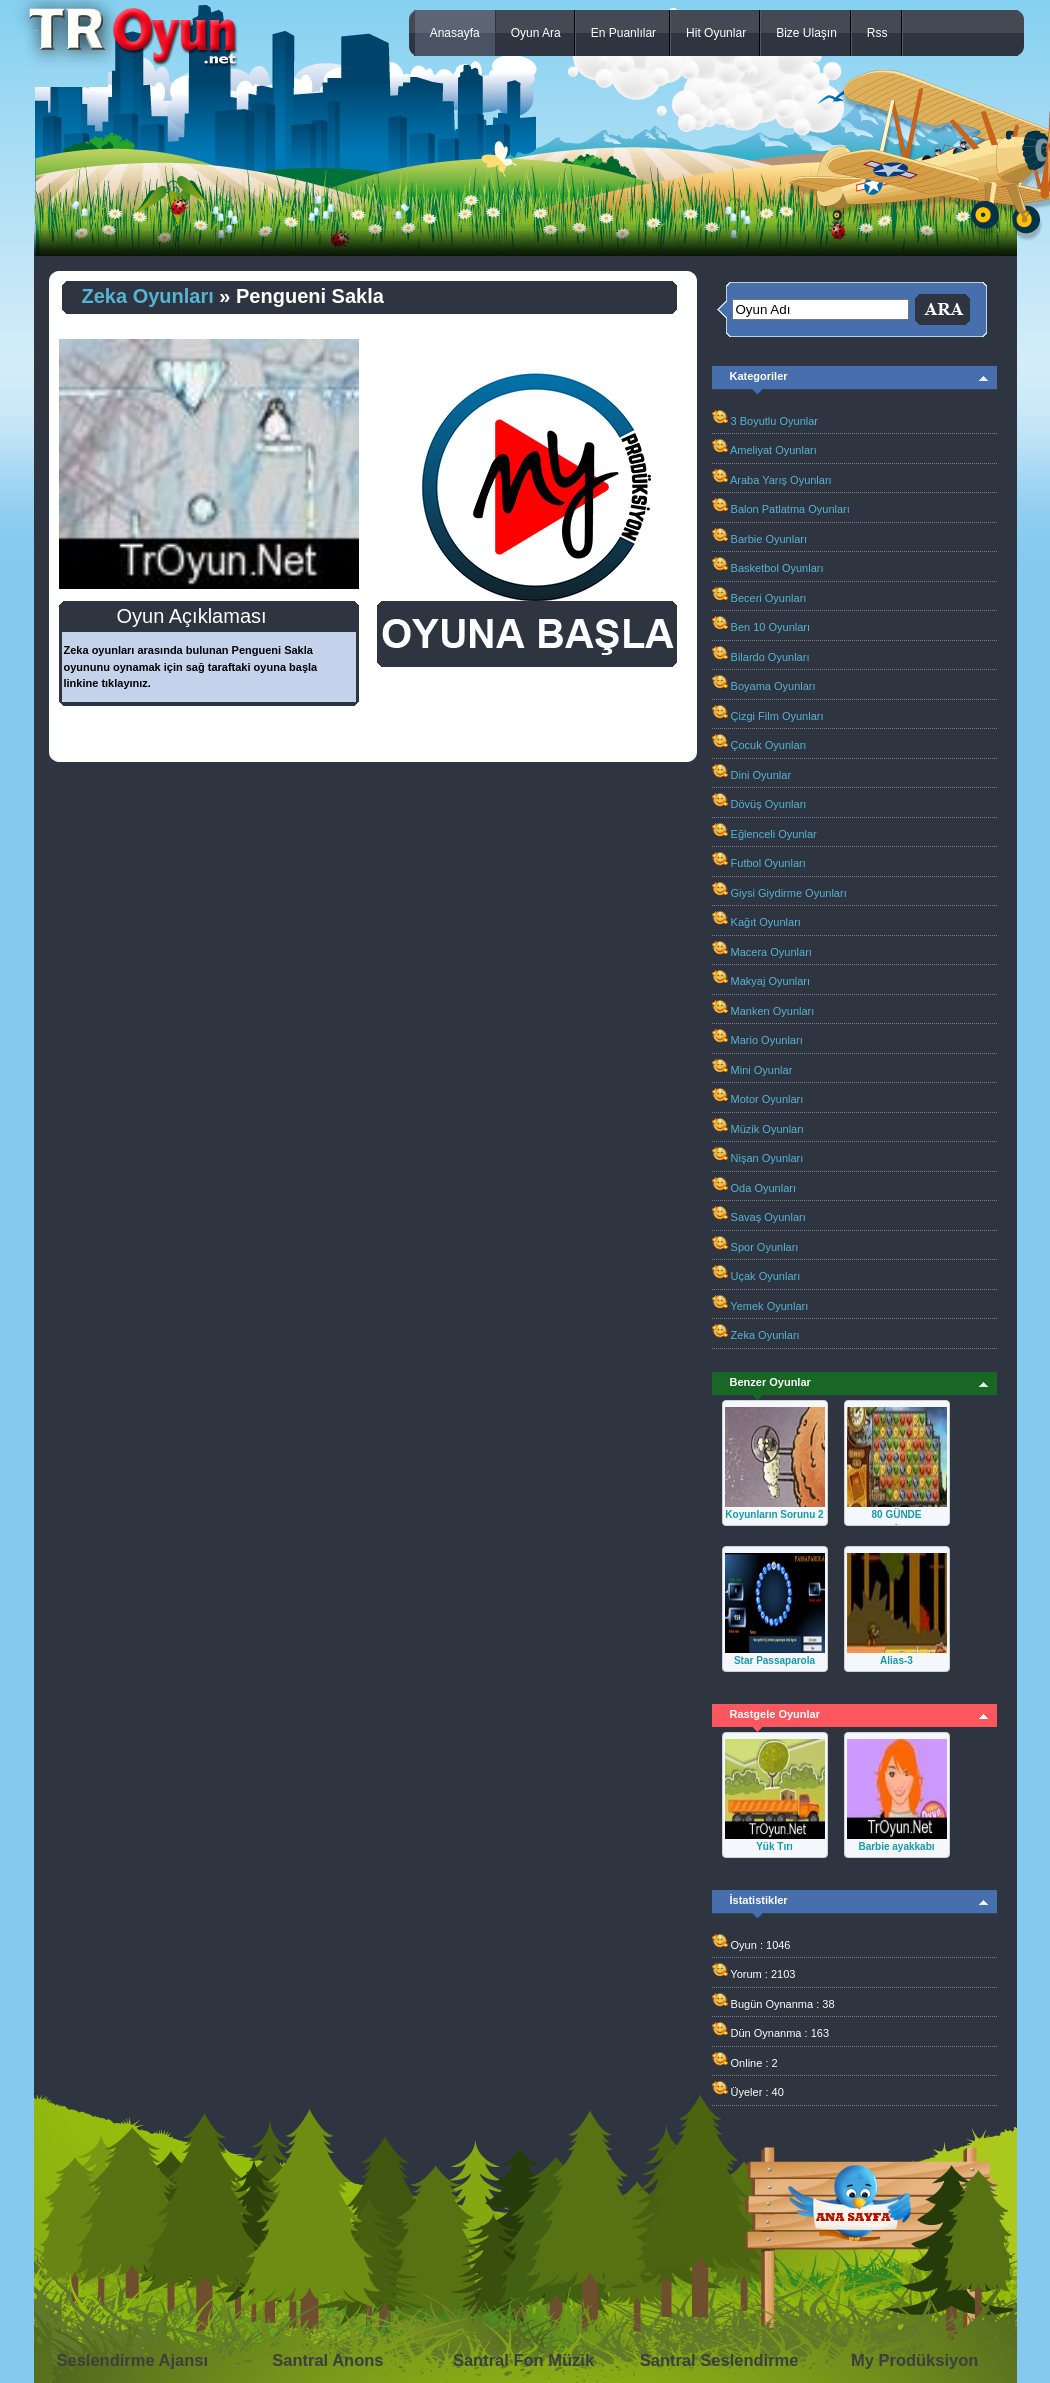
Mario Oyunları (767, 1040)
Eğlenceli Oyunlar (774, 834)
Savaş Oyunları (768, 1217)
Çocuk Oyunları (769, 745)
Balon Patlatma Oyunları (790, 509)
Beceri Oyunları (769, 598)
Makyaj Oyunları (770, 981)
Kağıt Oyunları (766, 922)
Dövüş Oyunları (769, 804)
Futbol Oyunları (768, 863)
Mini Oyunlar (762, 1070)
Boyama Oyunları (773, 686)
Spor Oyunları (765, 1247)
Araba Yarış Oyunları (781, 480)
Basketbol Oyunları (777, 568)
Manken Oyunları (773, 1011)
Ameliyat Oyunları (773, 450)
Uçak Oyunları (766, 1276)
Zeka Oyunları (148, 296)
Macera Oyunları (771, 952)
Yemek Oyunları (769, 1306)
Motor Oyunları (767, 1099)
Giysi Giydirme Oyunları (789, 893)
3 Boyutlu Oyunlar (774, 421)
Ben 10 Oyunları (771, 627)
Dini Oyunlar (761, 775)
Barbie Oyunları (769, 539)
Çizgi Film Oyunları (777, 716)
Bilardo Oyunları (770, 657)
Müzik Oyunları (767, 1129)
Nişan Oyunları (767, 1158)
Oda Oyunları (763, 1188)
